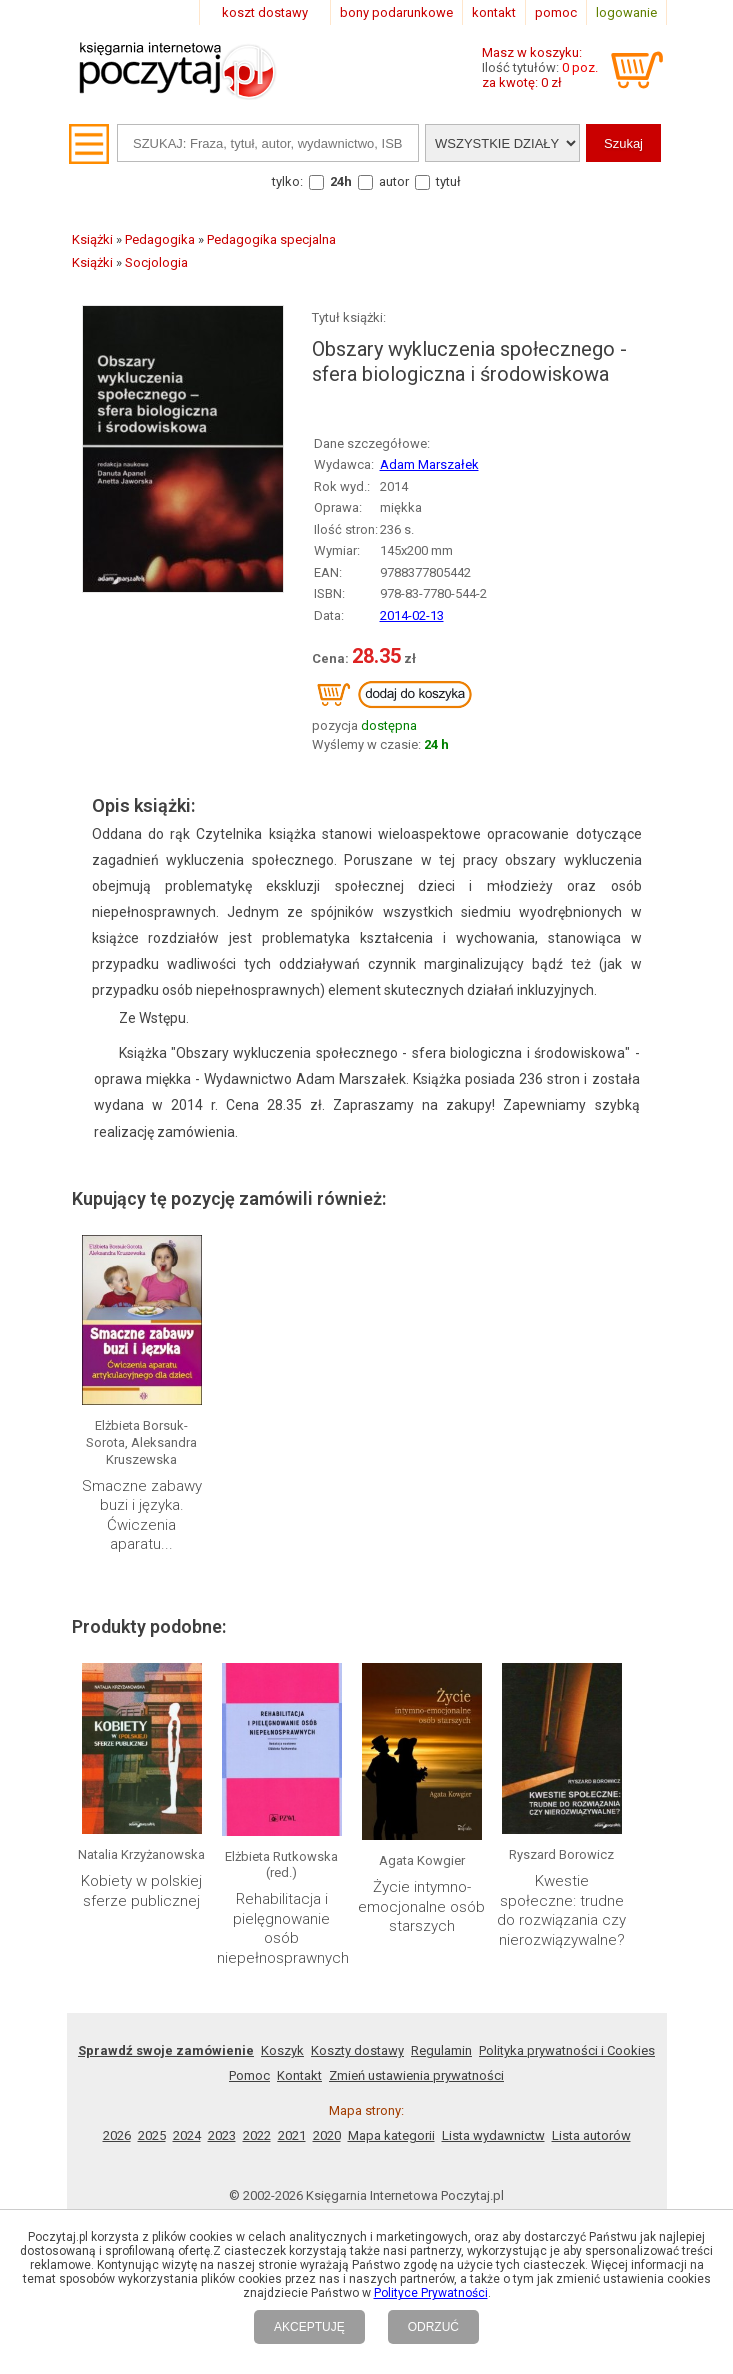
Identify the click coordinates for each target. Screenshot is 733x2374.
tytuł (448, 181)
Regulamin (441, 2050)
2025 (152, 2135)
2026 (117, 2135)
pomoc (556, 12)
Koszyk (282, 2050)
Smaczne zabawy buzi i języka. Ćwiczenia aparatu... (142, 1515)
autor (394, 181)
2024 (187, 2135)
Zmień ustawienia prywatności (416, 2075)
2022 (257, 2135)
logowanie (626, 12)
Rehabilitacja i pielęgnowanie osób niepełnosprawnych (283, 1928)
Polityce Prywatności (431, 2293)
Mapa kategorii (391, 2135)
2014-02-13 (412, 615)
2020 (327, 2135)
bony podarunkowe (396, 12)
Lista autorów (591, 2135)
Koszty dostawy (357, 2050)
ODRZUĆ (433, 2327)
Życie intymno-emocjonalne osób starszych (421, 1906)
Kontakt (299, 2075)
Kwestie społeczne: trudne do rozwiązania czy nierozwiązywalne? (561, 1910)
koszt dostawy (265, 12)
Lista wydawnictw (493, 2135)
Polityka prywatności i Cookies (567, 2050)
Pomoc (249, 2075)
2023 (222, 2135)
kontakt (494, 12)
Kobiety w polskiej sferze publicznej (141, 1891)
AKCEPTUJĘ (309, 2327)
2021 (292, 2135)
